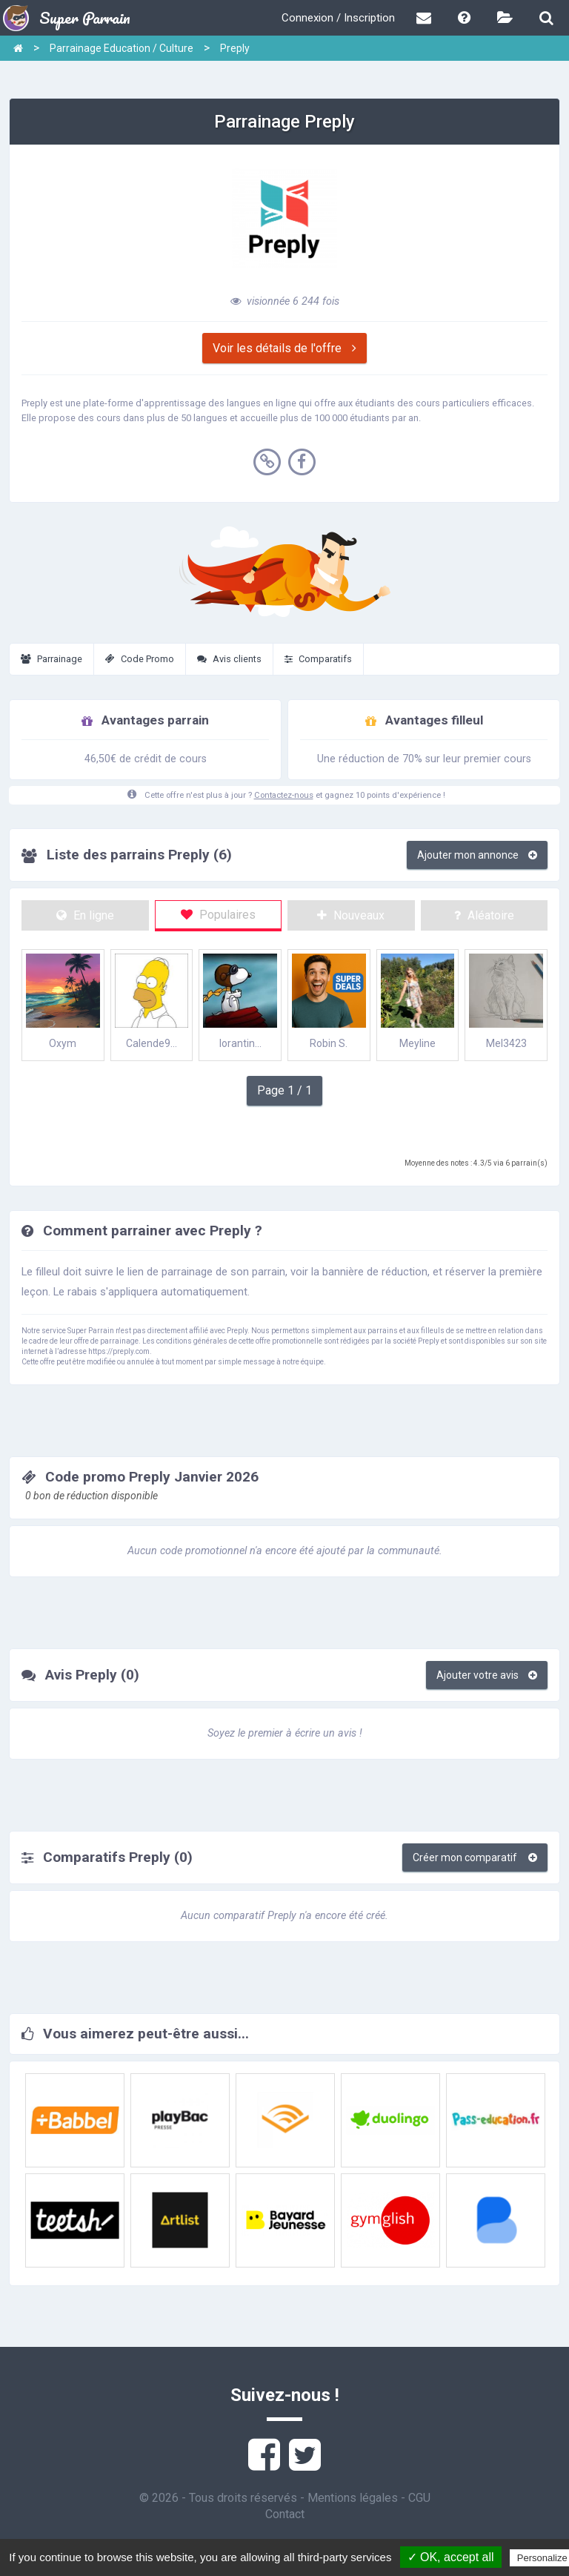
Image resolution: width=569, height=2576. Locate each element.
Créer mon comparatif (475, 1857)
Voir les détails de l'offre (284, 348)
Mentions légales (352, 2498)
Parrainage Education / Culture (121, 48)
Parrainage (51, 658)
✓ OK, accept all (450, 2557)
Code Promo (139, 658)
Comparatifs (318, 658)
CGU (419, 2498)
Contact (285, 2514)
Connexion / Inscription (338, 17)
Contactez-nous (283, 795)
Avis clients (229, 658)
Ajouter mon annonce (477, 855)
